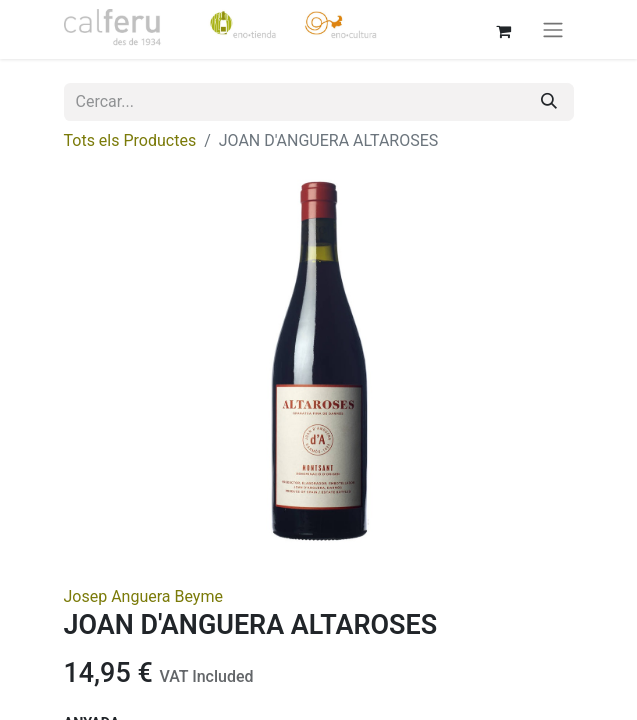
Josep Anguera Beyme (143, 596)
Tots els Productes (130, 140)
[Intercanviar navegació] (553, 29)
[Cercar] (549, 102)
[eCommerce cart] (504, 29)
